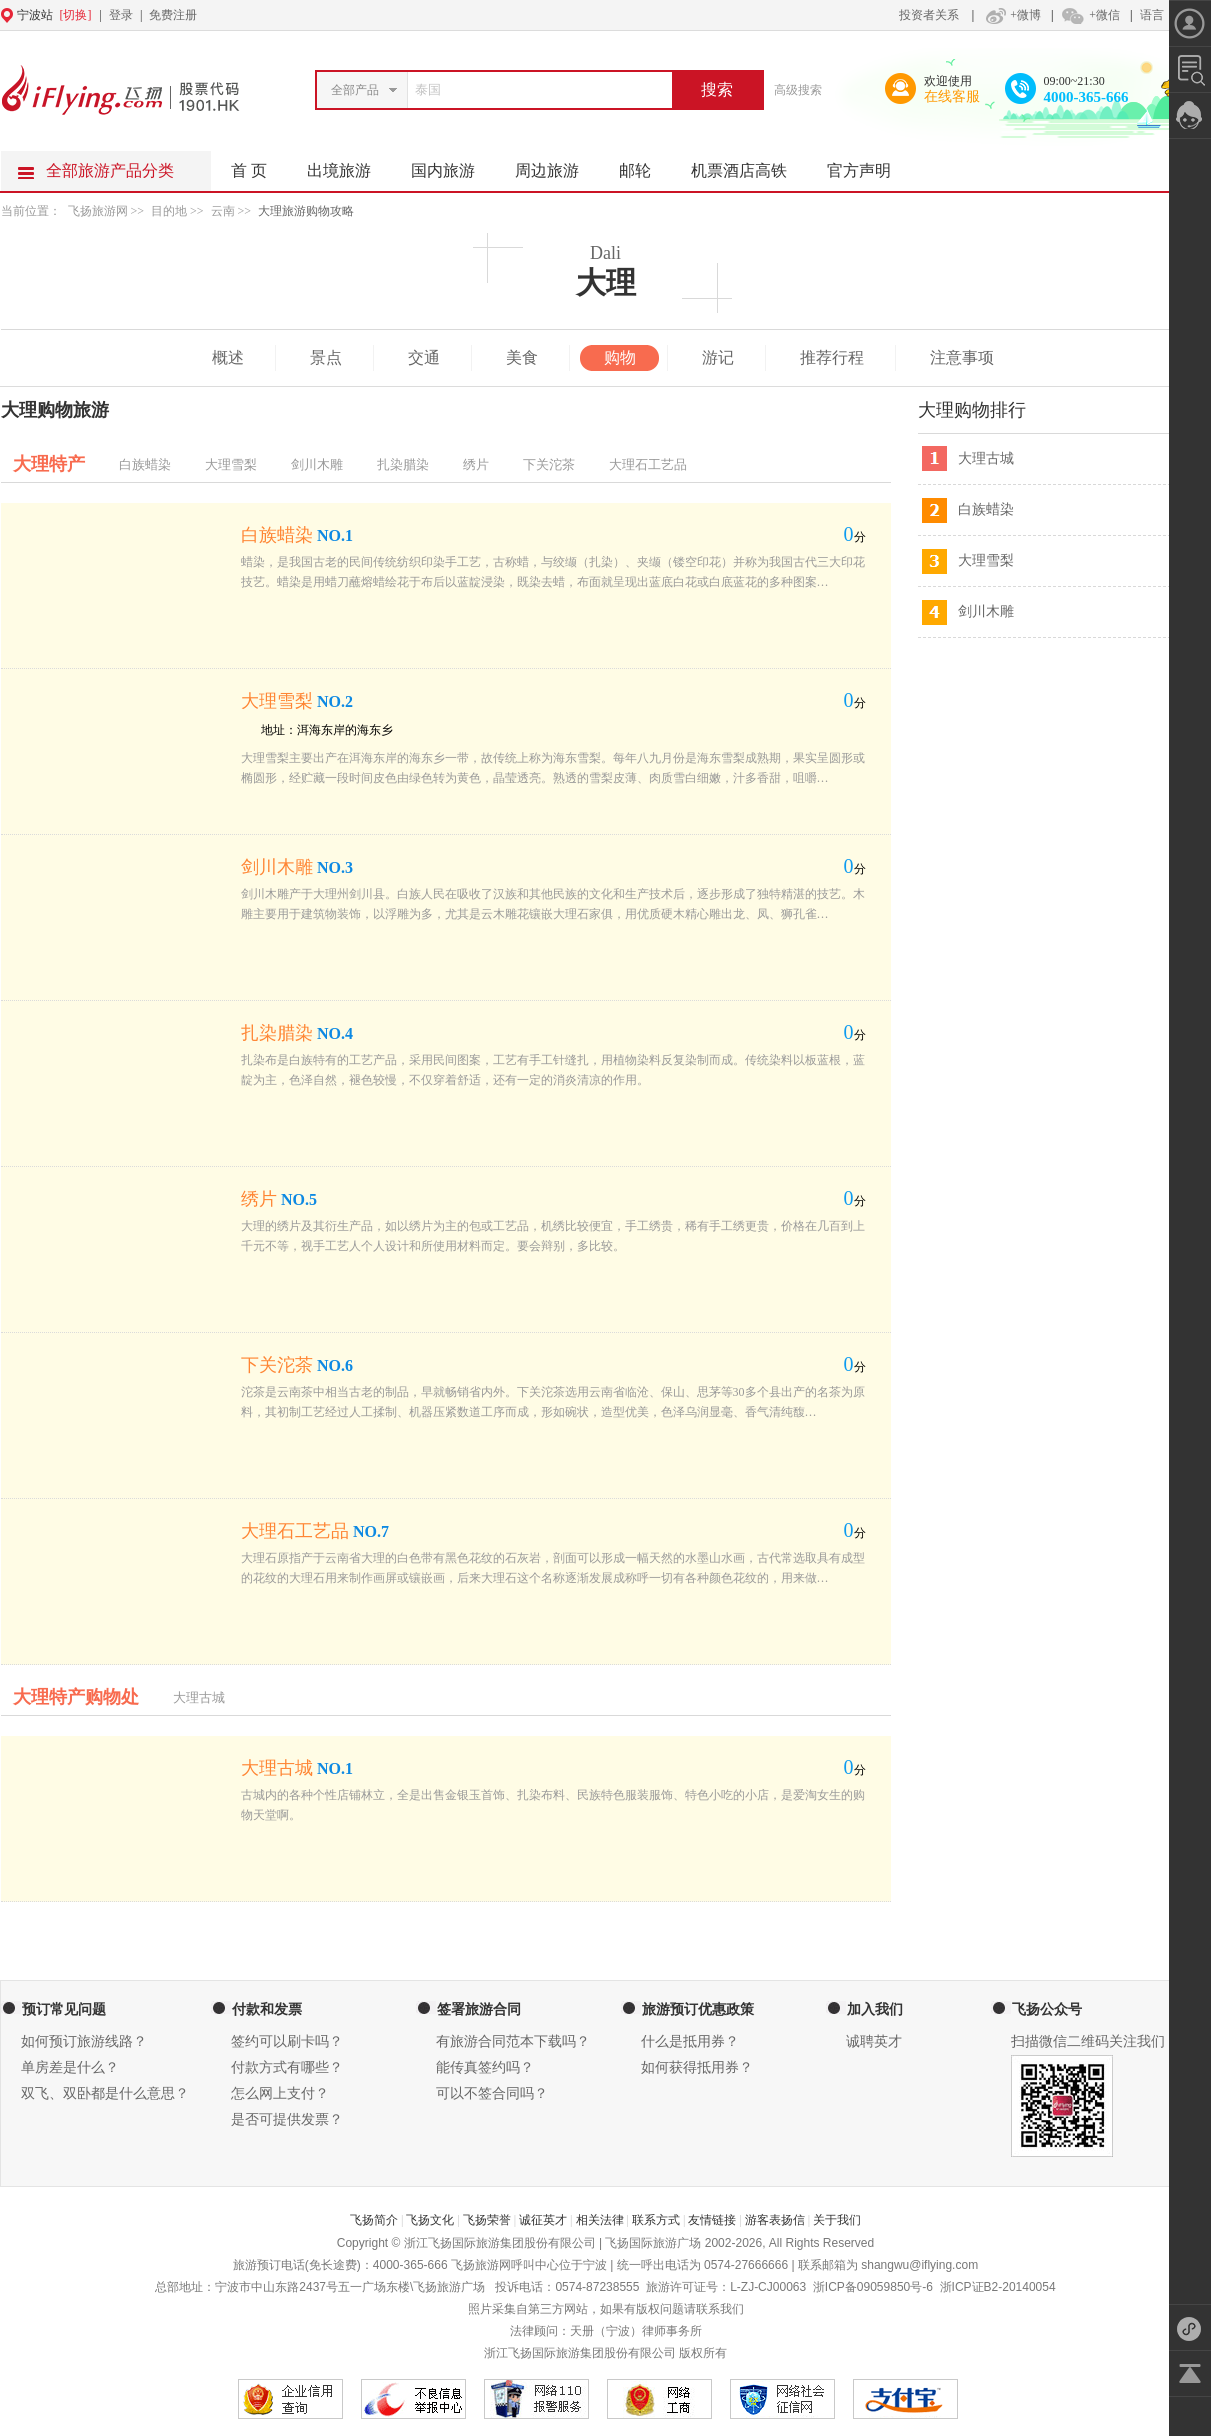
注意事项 (962, 357)
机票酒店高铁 (749, 165)
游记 (718, 357)
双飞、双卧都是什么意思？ (105, 2093)
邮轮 (645, 165)
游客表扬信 (775, 2220)
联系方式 (656, 2220)
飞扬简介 (374, 2220)
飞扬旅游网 (98, 211)
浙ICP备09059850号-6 (873, 2287)
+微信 (1090, 15)
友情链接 (712, 2220)
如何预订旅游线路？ (84, 2041)
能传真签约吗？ (485, 2067)
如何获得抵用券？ (697, 2067)
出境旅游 (349, 165)
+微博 (1011, 15)
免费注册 (173, 15)
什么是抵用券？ (690, 2041)
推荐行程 (832, 357)
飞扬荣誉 (487, 2220)
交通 (424, 357)
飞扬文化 (430, 2220)
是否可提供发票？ (287, 2119)
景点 (326, 357)
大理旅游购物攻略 (306, 211)
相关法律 (600, 2220)
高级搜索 (798, 90)
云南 (223, 211)
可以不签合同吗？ (492, 2093)
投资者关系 (929, 15)
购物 (620, 357)
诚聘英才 (874, 2041)
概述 (228, 357)
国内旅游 (453, 165)
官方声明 (869, 165)
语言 (1152, 15)
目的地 (170, 211)
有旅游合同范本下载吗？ (513, 2041)
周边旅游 (557, 165)
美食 (522, 357)
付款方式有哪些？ (287, 2067)
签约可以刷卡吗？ (287, 2041)
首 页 (249, 170)
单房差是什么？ (70, 2067)
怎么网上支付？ (280, 2093)
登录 (121, 15)
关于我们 (837, 2220)
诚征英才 (543, 2220)
